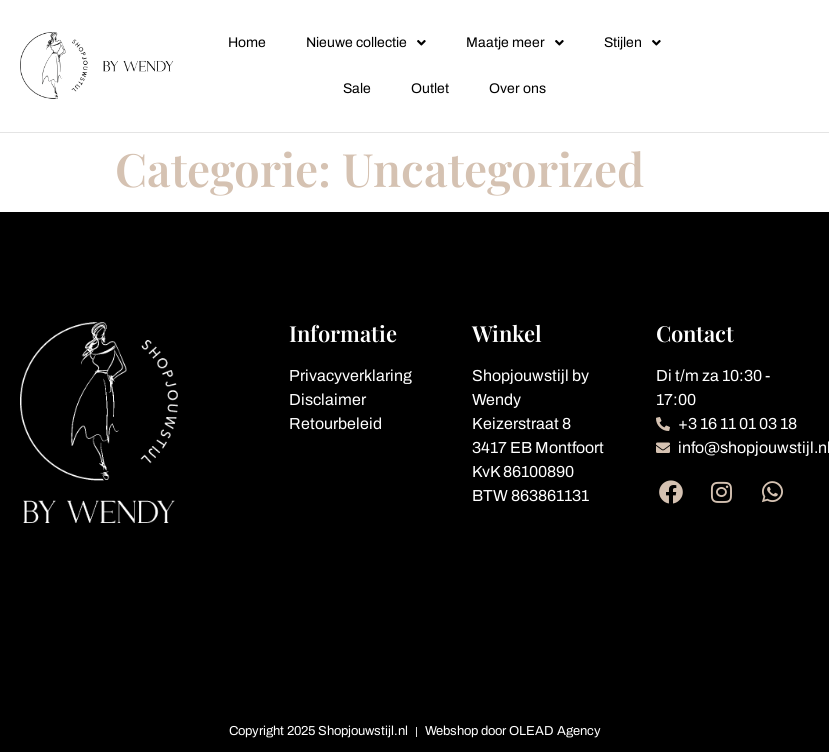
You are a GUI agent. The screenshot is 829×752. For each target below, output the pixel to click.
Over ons (517, 88)
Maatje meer (515, 43)
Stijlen (632, 43)
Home (247, 42)
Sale (357, 88)
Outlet (430, 88)
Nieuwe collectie (366, 43)
